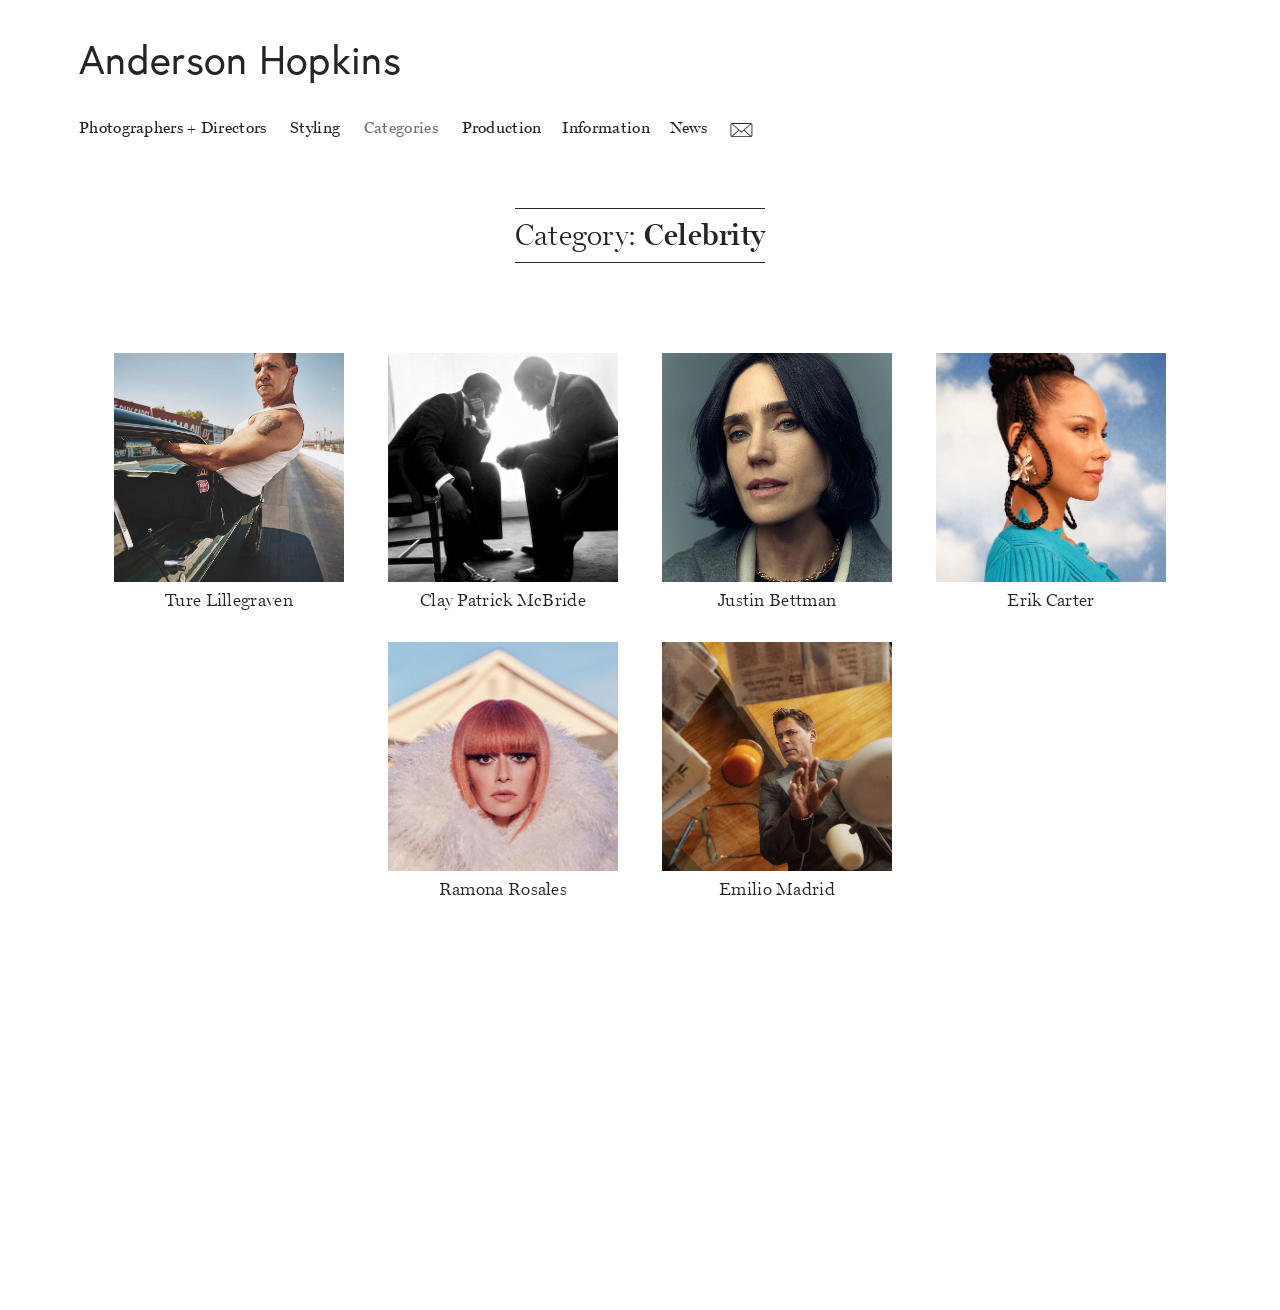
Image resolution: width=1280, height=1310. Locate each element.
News (688, 127)
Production (502, 127)
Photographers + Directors (173, 127)
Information (606, 127)
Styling (315, 127)
